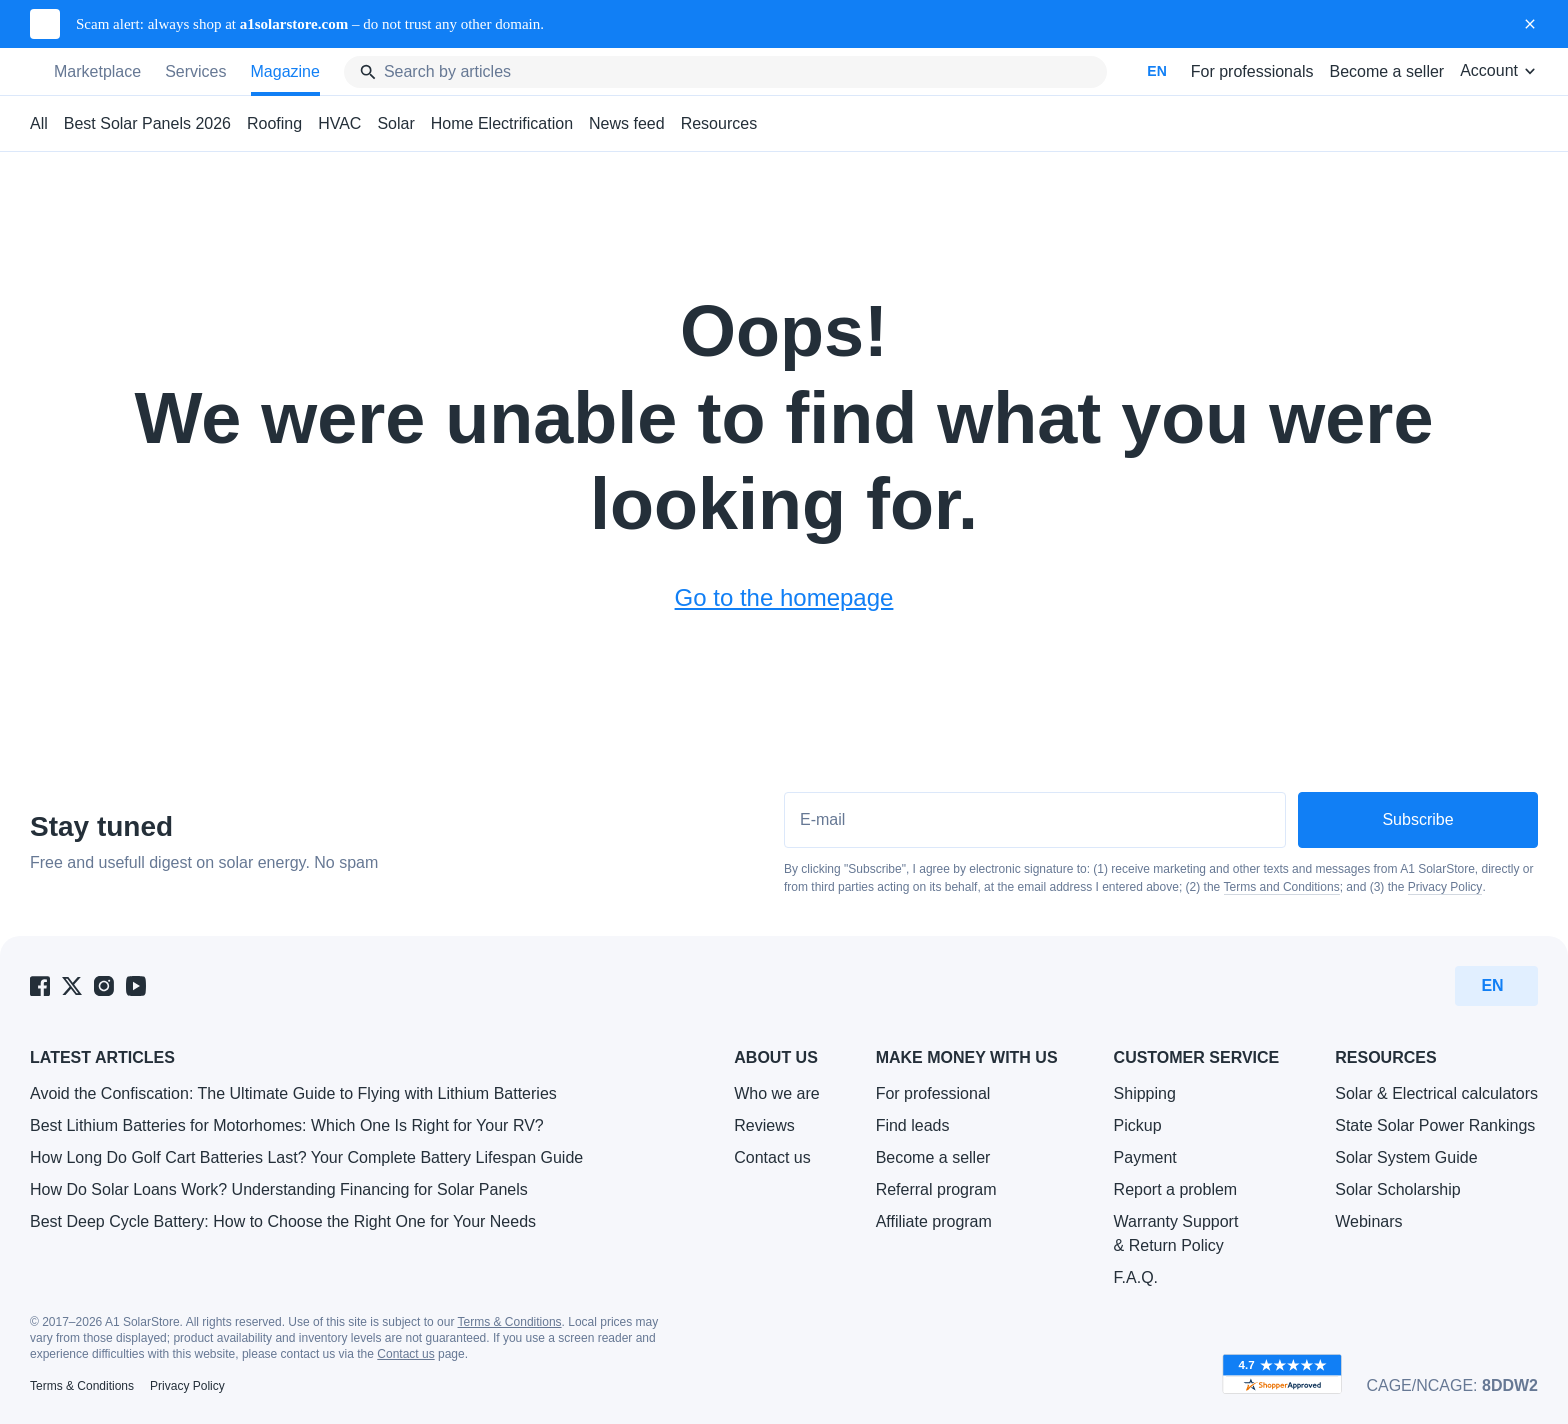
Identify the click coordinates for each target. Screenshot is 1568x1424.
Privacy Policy (1445, 887)
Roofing (274, 123)
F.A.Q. (1136, 1277)
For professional (933, 1093)
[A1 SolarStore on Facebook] (40, 986)
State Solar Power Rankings (1435, 1125)
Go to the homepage (784, 597)
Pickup (1138, 1125)
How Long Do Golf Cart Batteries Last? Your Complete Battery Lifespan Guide (306, 1157)
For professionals (1252, 71)
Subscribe (1417, 819)
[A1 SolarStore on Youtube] (136, 986)
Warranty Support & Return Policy (1176, 1233)
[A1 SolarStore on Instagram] (104, 986)
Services (195, 71)
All (39, 123)
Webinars (1368, 1221)
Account (1499, 70)
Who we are (776, 1093)
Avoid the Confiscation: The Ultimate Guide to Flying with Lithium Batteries (293, 1093)
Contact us (772, 1157)
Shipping (1145, 1093)
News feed (627, 123)
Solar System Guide (1406, 1157)
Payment (1145, 1157)
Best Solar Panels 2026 (147, 123)
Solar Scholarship (1397, 1189)
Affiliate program (934, 1221)
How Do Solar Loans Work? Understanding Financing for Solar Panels (279, 1189)
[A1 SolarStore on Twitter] (72, 986)
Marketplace (97, 71)
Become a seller (1386, 71)
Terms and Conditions (1282, 887)
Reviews (764, 1125)
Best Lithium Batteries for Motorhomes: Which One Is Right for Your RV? (287, 1125)
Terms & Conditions (510, 1322)
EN (1156, 71)
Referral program (936, 1189)
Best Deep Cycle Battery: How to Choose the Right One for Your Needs (283, 1221)
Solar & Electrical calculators (1436, 1093)
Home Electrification (502, 123)
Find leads (913, 1125)
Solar (395, 123)
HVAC (339, 123)
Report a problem (1176, 1189)
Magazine (285, 71)
